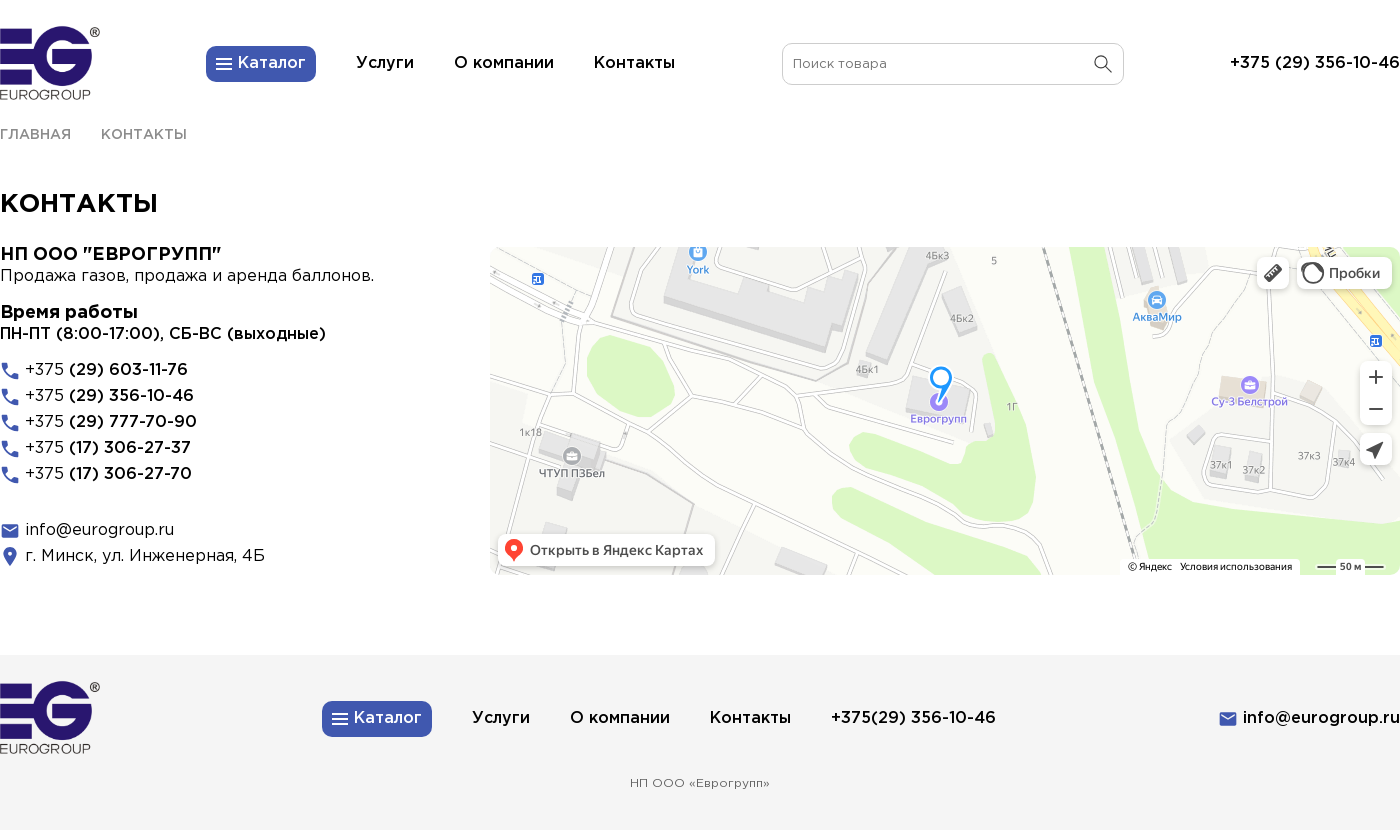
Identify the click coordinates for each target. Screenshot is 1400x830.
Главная (35, 135)
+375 (106, 370)
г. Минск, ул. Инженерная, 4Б (145, 556)
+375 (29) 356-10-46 (1315, 63)
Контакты (144, 135)
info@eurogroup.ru (99, 530)
